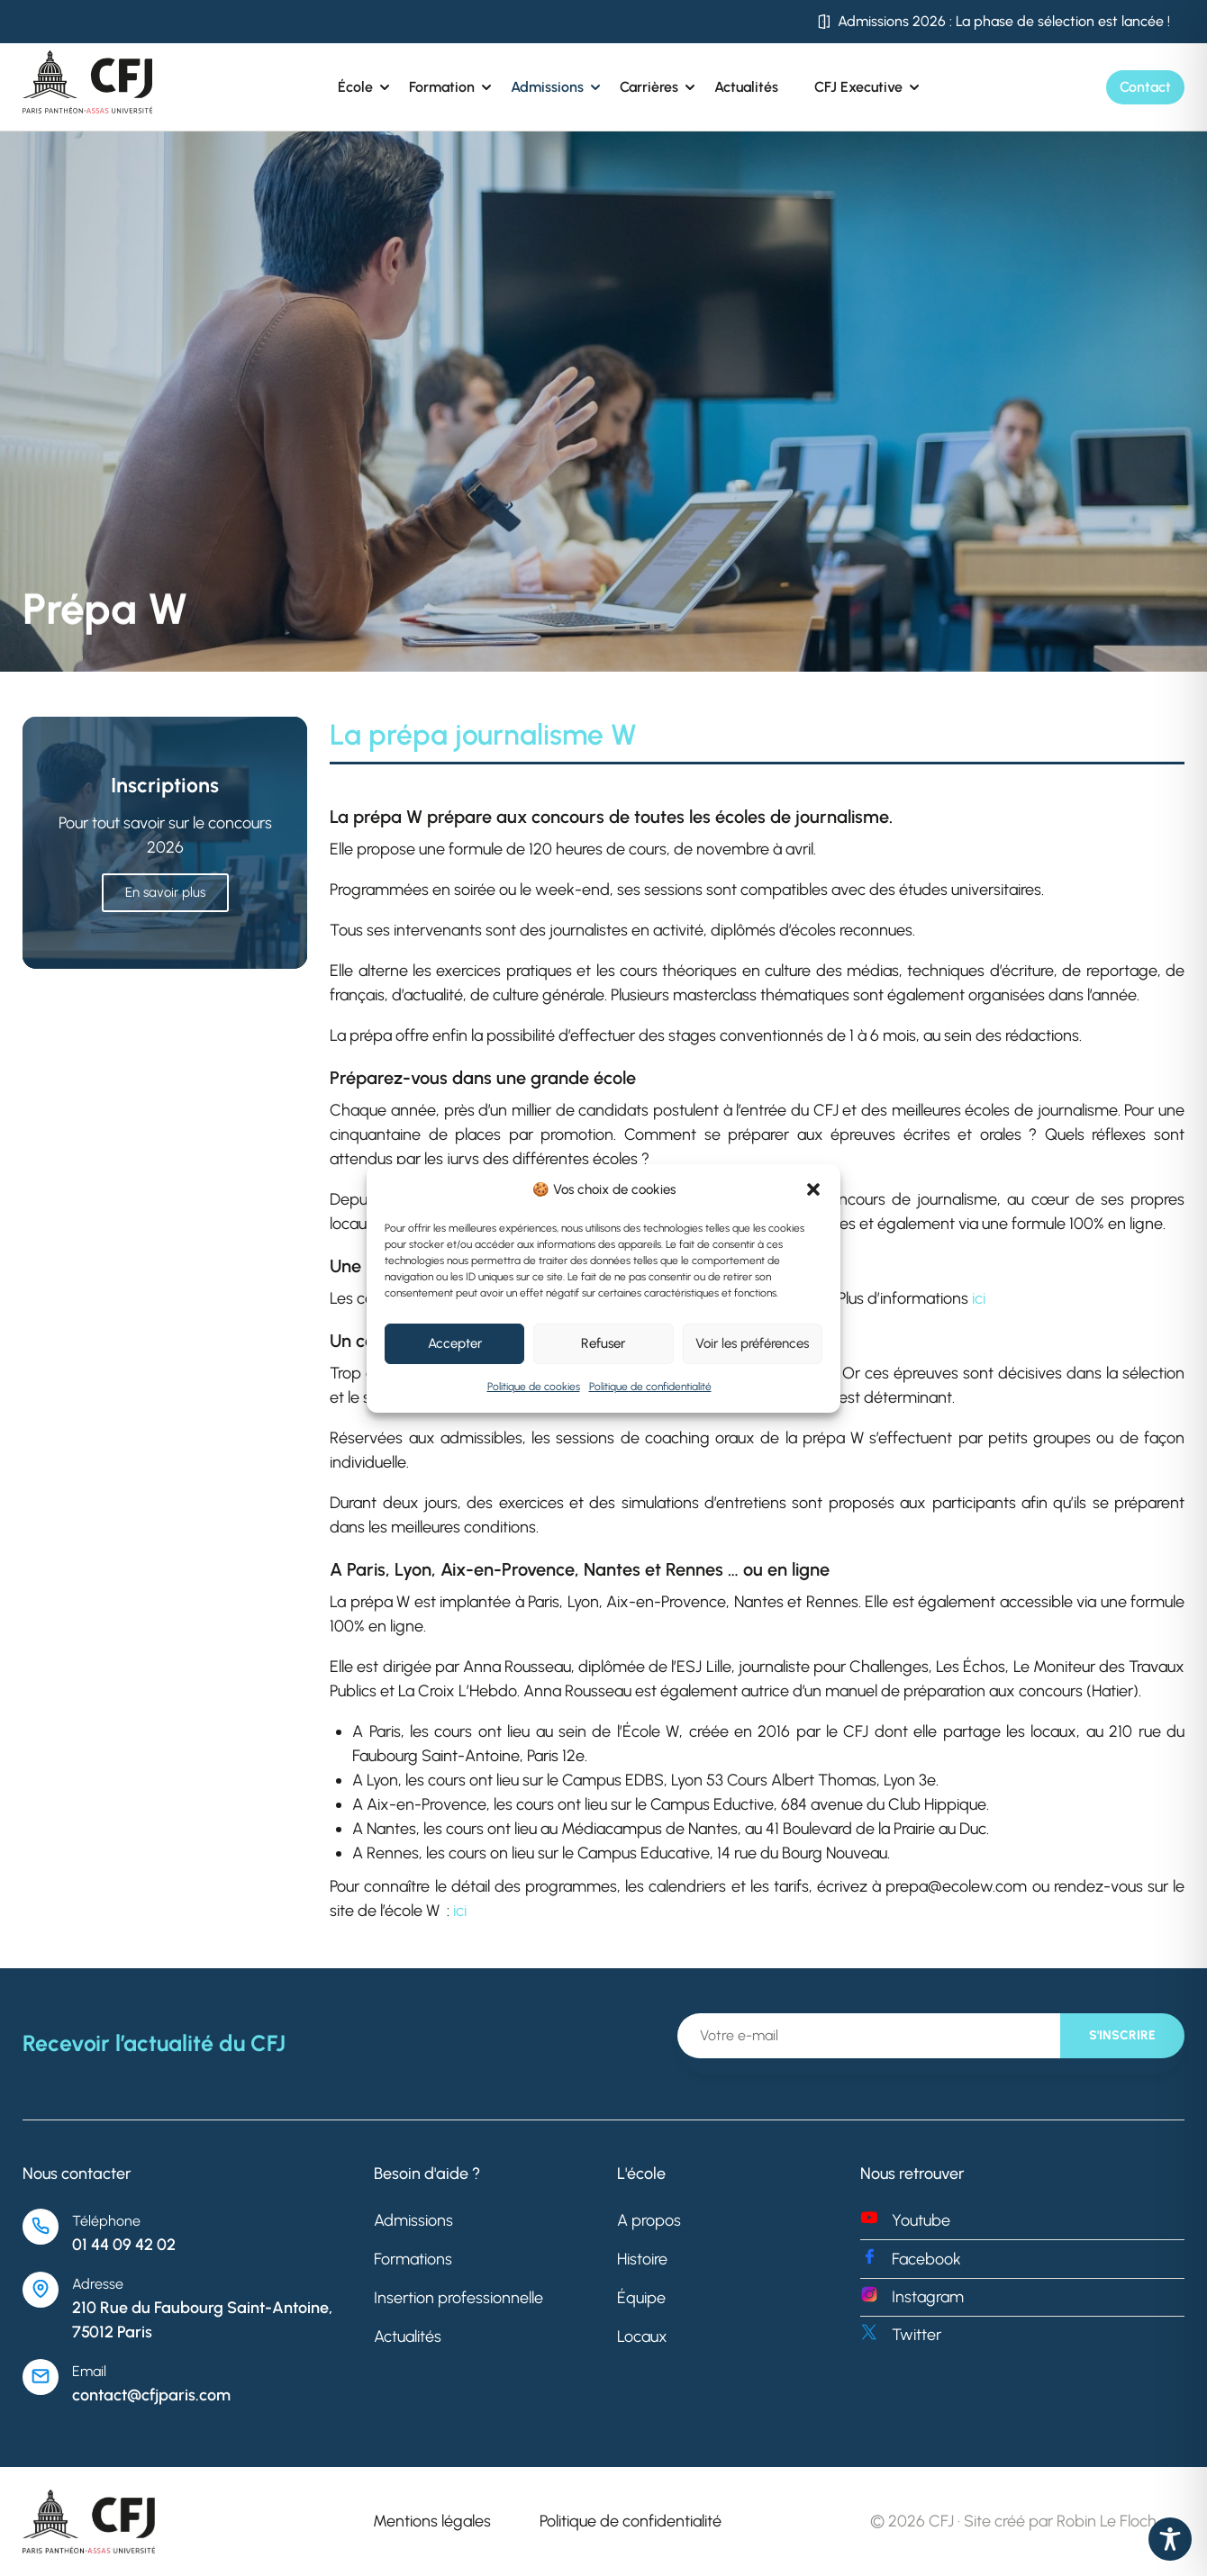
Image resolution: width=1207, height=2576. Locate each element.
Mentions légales (432, 2521)
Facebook (926, 2259)
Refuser (603, 1343)
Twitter (916, 2335)
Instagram (928, 2297)
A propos (649, 2220)
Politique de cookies (533, 1386)
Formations (413, 2259)
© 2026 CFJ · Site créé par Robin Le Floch (1013, 2521)
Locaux (642, 2336)
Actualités (746, 86)
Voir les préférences (752, 1343)
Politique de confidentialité (650, 1386)
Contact (1145, 86)
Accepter (455, 1343)
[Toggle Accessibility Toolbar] (1170, 2539)
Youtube (921, 2220)
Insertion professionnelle (458, 2298)
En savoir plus (165, 892)
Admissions (413, 2220)
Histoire (642, 2259)
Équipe (641, 2298)
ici (978, 1298)
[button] (813, 1189)
